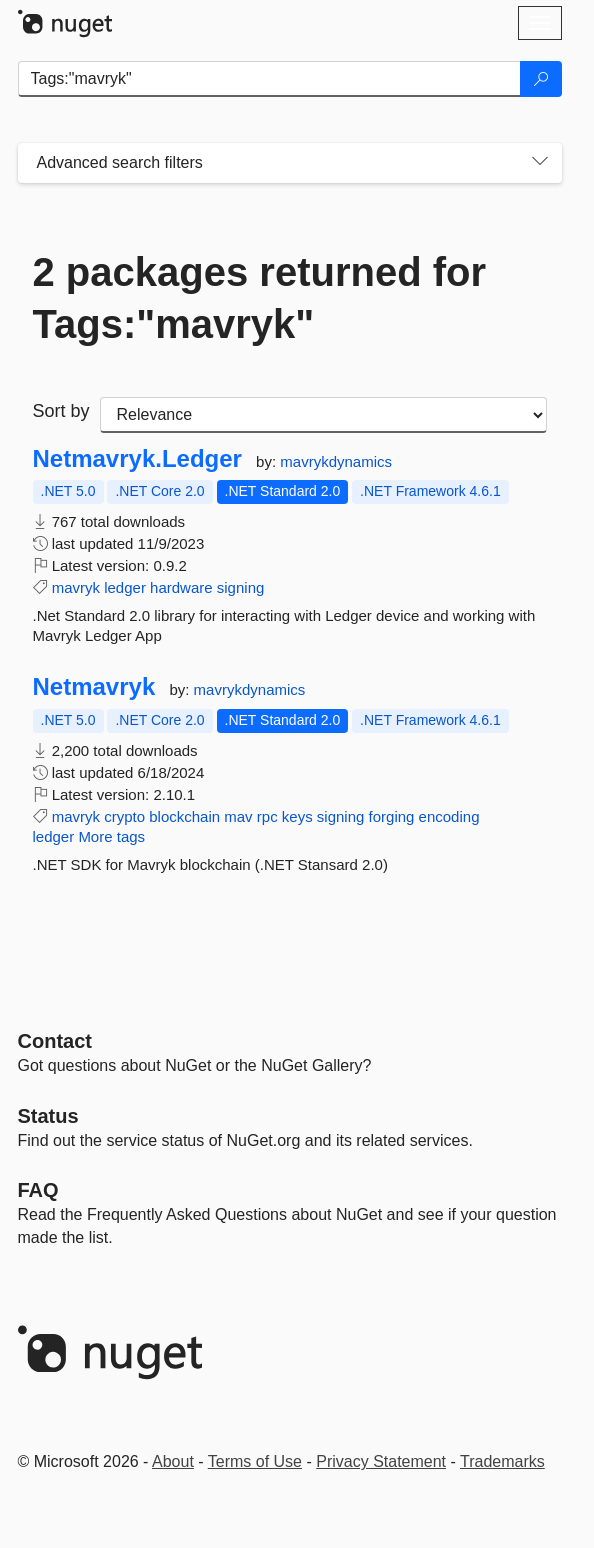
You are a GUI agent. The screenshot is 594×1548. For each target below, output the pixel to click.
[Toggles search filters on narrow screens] (540, 163)
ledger (125, 587)
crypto (124, 816)
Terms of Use (255, 1461)
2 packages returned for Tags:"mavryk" (260, 298)
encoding (449, 816)
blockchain (184, 816)
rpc (267, 816)
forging (392, 816)
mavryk (76, 587)
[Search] (541, 79)
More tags (111, 836)
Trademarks (502, 1461)
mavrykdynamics (336, 461)
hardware (181, 587)
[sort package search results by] (323, 415)
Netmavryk (94, 687)
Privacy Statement (381, 1461)
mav (238, 816)
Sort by (61, 411)
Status (48, 1116)
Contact (55, 1041)
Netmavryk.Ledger (137, 459)
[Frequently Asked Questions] (38, 1190)
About (173, 1461)
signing (241, 587)
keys (297, 816)
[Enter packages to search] (269, 79)
